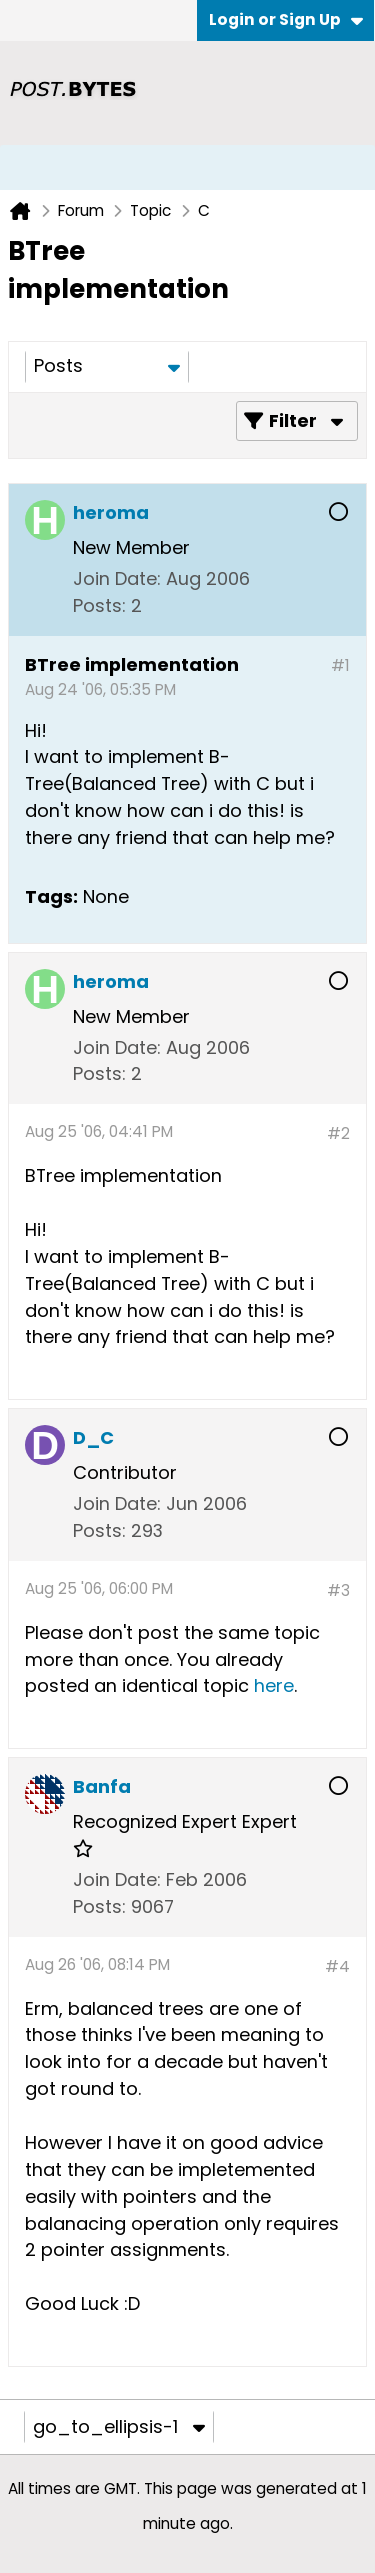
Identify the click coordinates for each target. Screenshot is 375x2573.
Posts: (99, 605)
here (274, 1685)
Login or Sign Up (286, 19)
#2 (338, 1133)
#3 (338, 1590)
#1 (340, 665)
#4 (337, 1966)
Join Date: (117, 578)
